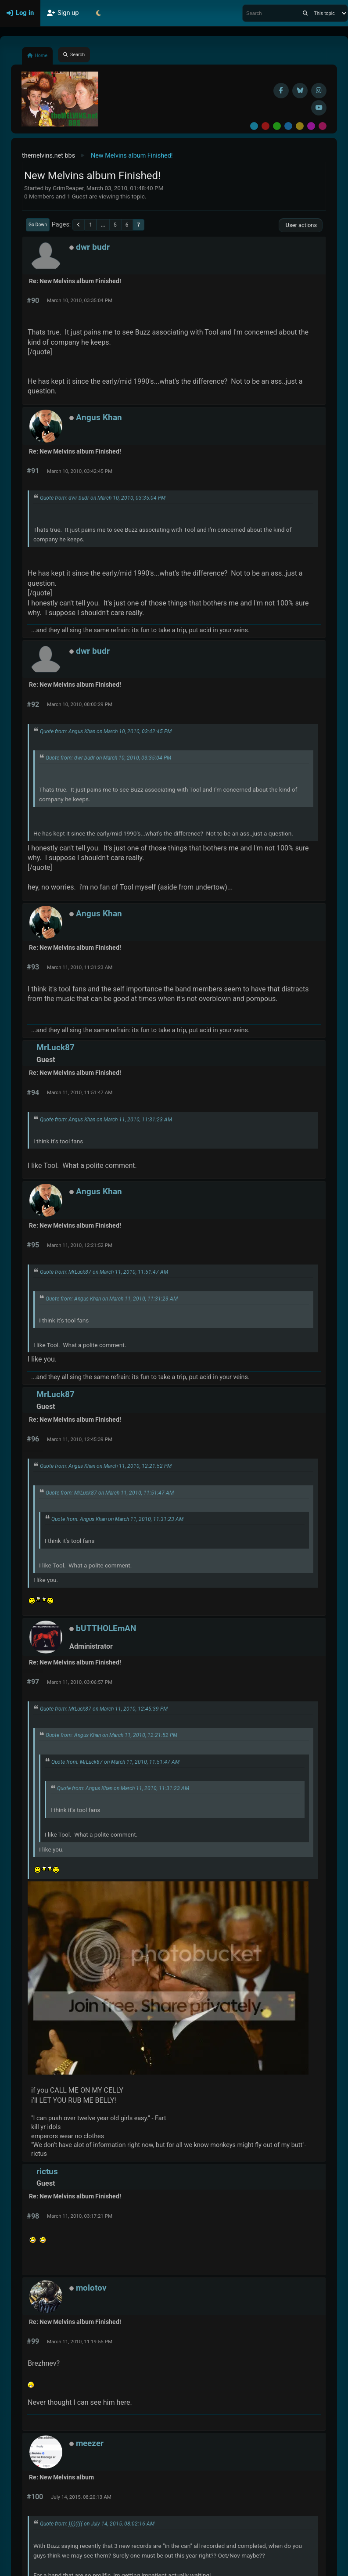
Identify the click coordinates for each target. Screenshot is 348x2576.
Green (277, 126)
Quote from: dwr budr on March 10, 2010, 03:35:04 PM (102, 498)
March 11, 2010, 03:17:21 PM (79, 2216)
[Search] (305, 13)
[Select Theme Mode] (99, 13)
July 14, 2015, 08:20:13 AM (81, 2497)
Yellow (300, 126)
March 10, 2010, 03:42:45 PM (79, 471)
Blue (288, 126)
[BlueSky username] (300, 90)
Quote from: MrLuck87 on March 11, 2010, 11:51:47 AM (104, 1272)
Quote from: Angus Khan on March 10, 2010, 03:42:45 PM (106, 731)
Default (254, 126)
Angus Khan (99, 417)
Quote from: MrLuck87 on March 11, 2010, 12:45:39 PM (104, 1709)
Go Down (38, 224)
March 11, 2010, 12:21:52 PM (79, 1245)
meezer (90, 2443)
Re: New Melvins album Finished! (75, 281)
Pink (322, 126)
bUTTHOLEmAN (106, 1628)
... (103, 225)
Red (265, 126)
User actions (300, 225)
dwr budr (93, 247)
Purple (311, 126)
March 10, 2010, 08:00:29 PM (79, 704)
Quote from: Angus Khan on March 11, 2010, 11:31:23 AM (106, 1120)
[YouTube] (318, 107)
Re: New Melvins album (61, 2477)
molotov (91, 2288)
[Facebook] (281, 90)
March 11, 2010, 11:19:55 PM (79, 2341)
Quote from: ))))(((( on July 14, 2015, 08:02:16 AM (97, 2524)
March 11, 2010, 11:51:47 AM (79, 1092)
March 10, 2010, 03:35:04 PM (79, 300)
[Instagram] (318, 90)
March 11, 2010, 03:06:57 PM (79, 1682)
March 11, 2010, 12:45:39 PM (79, 1439)
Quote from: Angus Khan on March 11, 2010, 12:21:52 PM (106, 1466)
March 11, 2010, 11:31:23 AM (79, 967)
